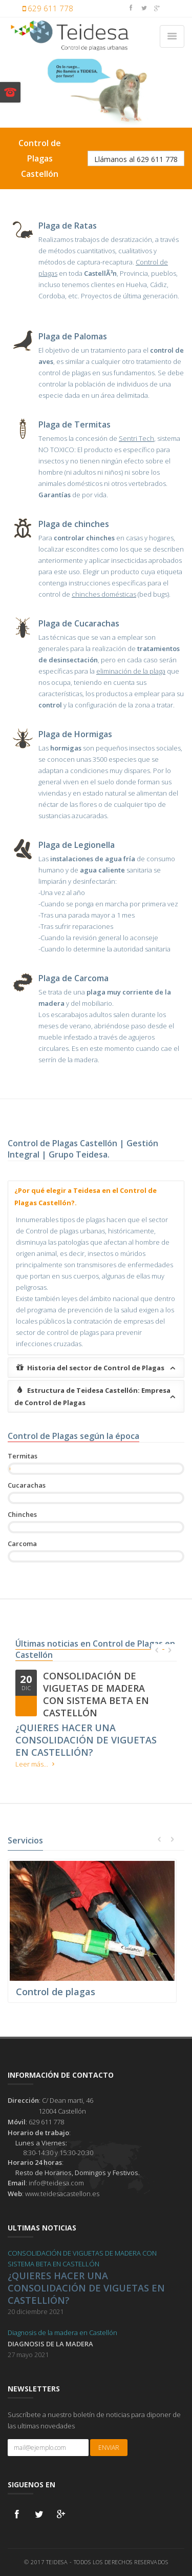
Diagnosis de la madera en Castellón (62, 2332)
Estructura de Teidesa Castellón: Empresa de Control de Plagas (96, 1395)
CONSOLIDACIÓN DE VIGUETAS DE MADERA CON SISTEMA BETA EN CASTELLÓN (96, 1694)
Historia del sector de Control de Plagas (96, 1368)
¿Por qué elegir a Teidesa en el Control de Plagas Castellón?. (85, 1196)
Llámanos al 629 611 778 (136, 159)
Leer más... (36, 1764)
